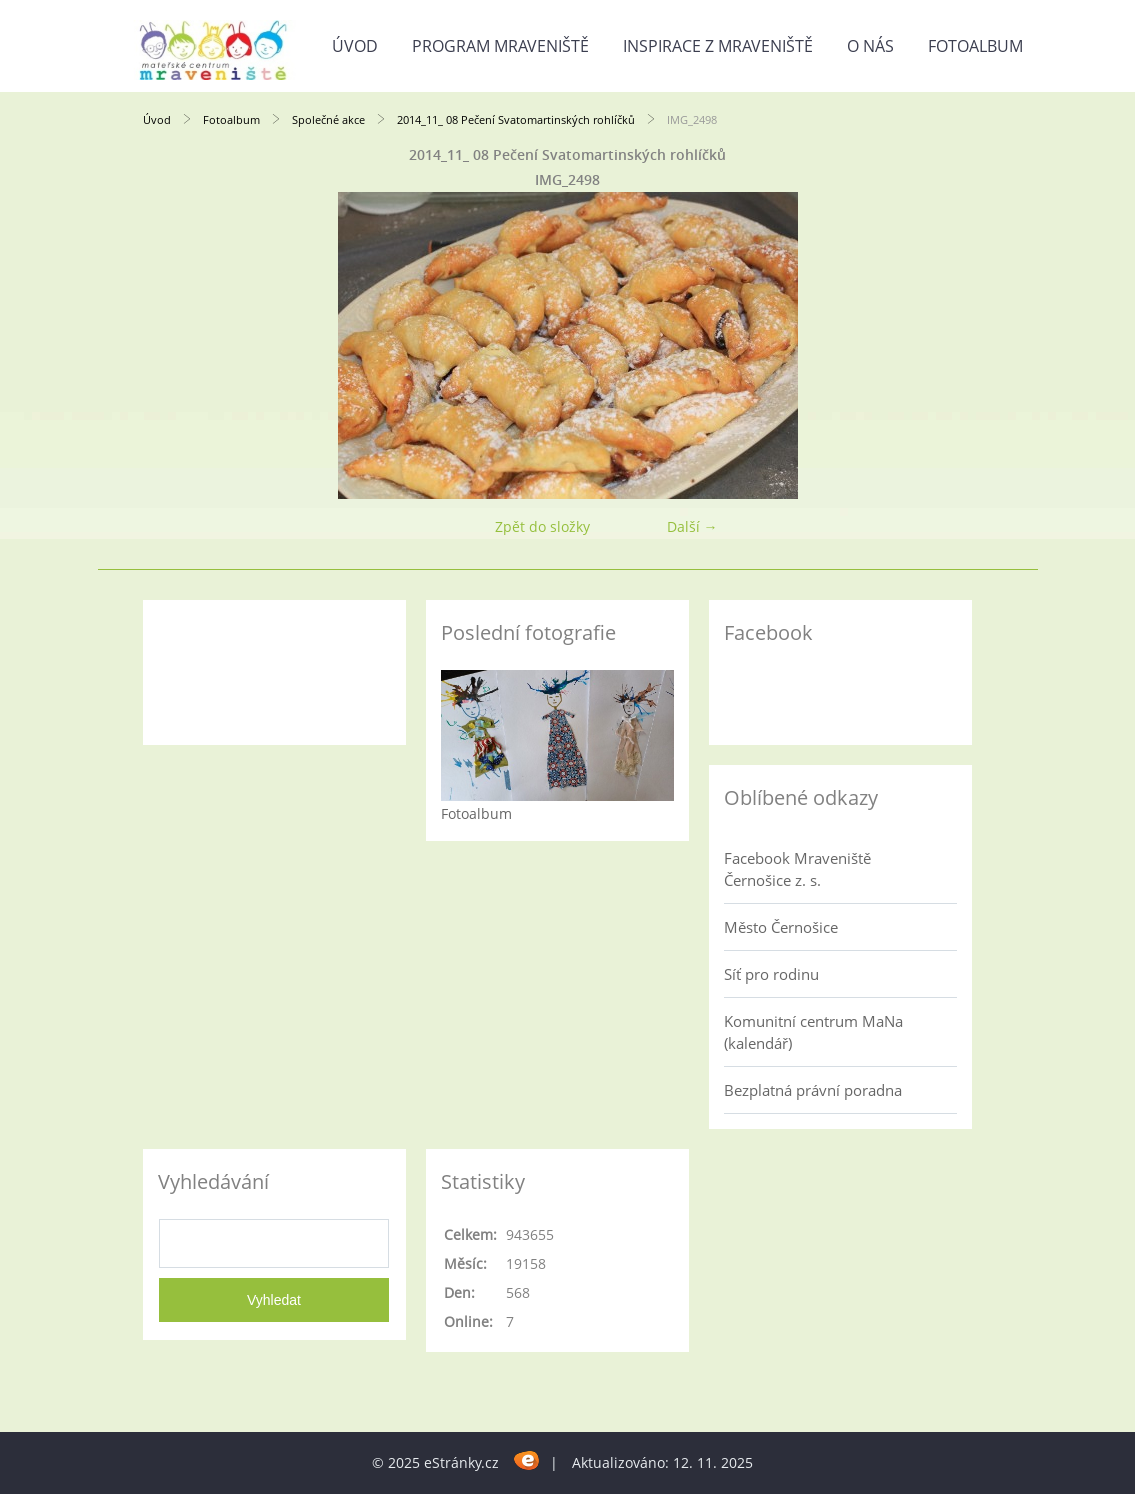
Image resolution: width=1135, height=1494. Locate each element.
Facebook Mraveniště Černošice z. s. (797, 869)
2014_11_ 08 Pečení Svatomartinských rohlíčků (516, 119)
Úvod (355, 46)
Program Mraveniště (500, 46)
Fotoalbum (975, 46)
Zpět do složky (542, 526)
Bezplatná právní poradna (813, 1090)
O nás (870, 46)
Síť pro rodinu (771, 974)
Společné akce (328, 119)
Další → (692, 526)
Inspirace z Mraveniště (718, 46)
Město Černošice (781, 927)
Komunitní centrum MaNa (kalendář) (813, 1032)
